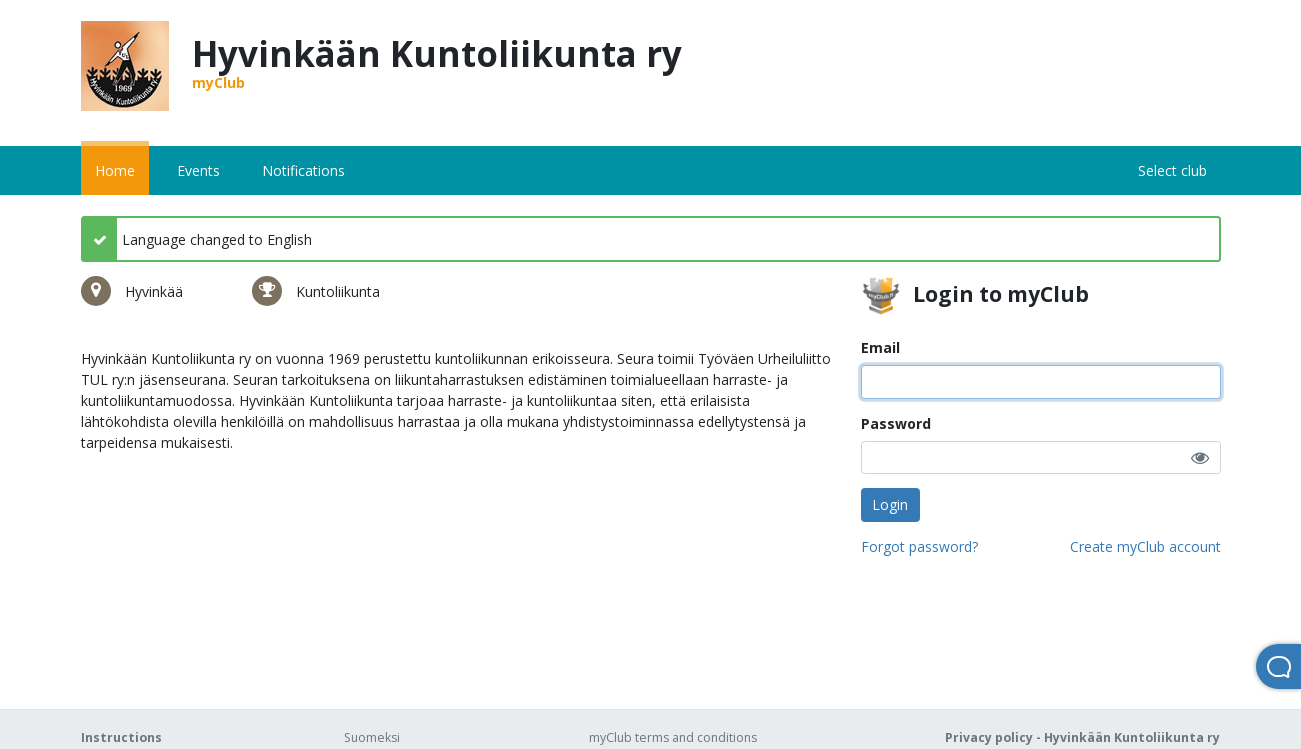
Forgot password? (919, 546)
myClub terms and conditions (673, 737)
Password (896, 423)
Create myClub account (1145, 546)
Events (198, 170)
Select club (1172, 170)
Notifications (303, 170)
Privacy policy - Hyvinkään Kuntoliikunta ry (1082, 737)
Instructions (121, 737)
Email (880, 347)
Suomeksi (372, 737)
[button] (1200, 457)
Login (890, 504)
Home (115, 170)
